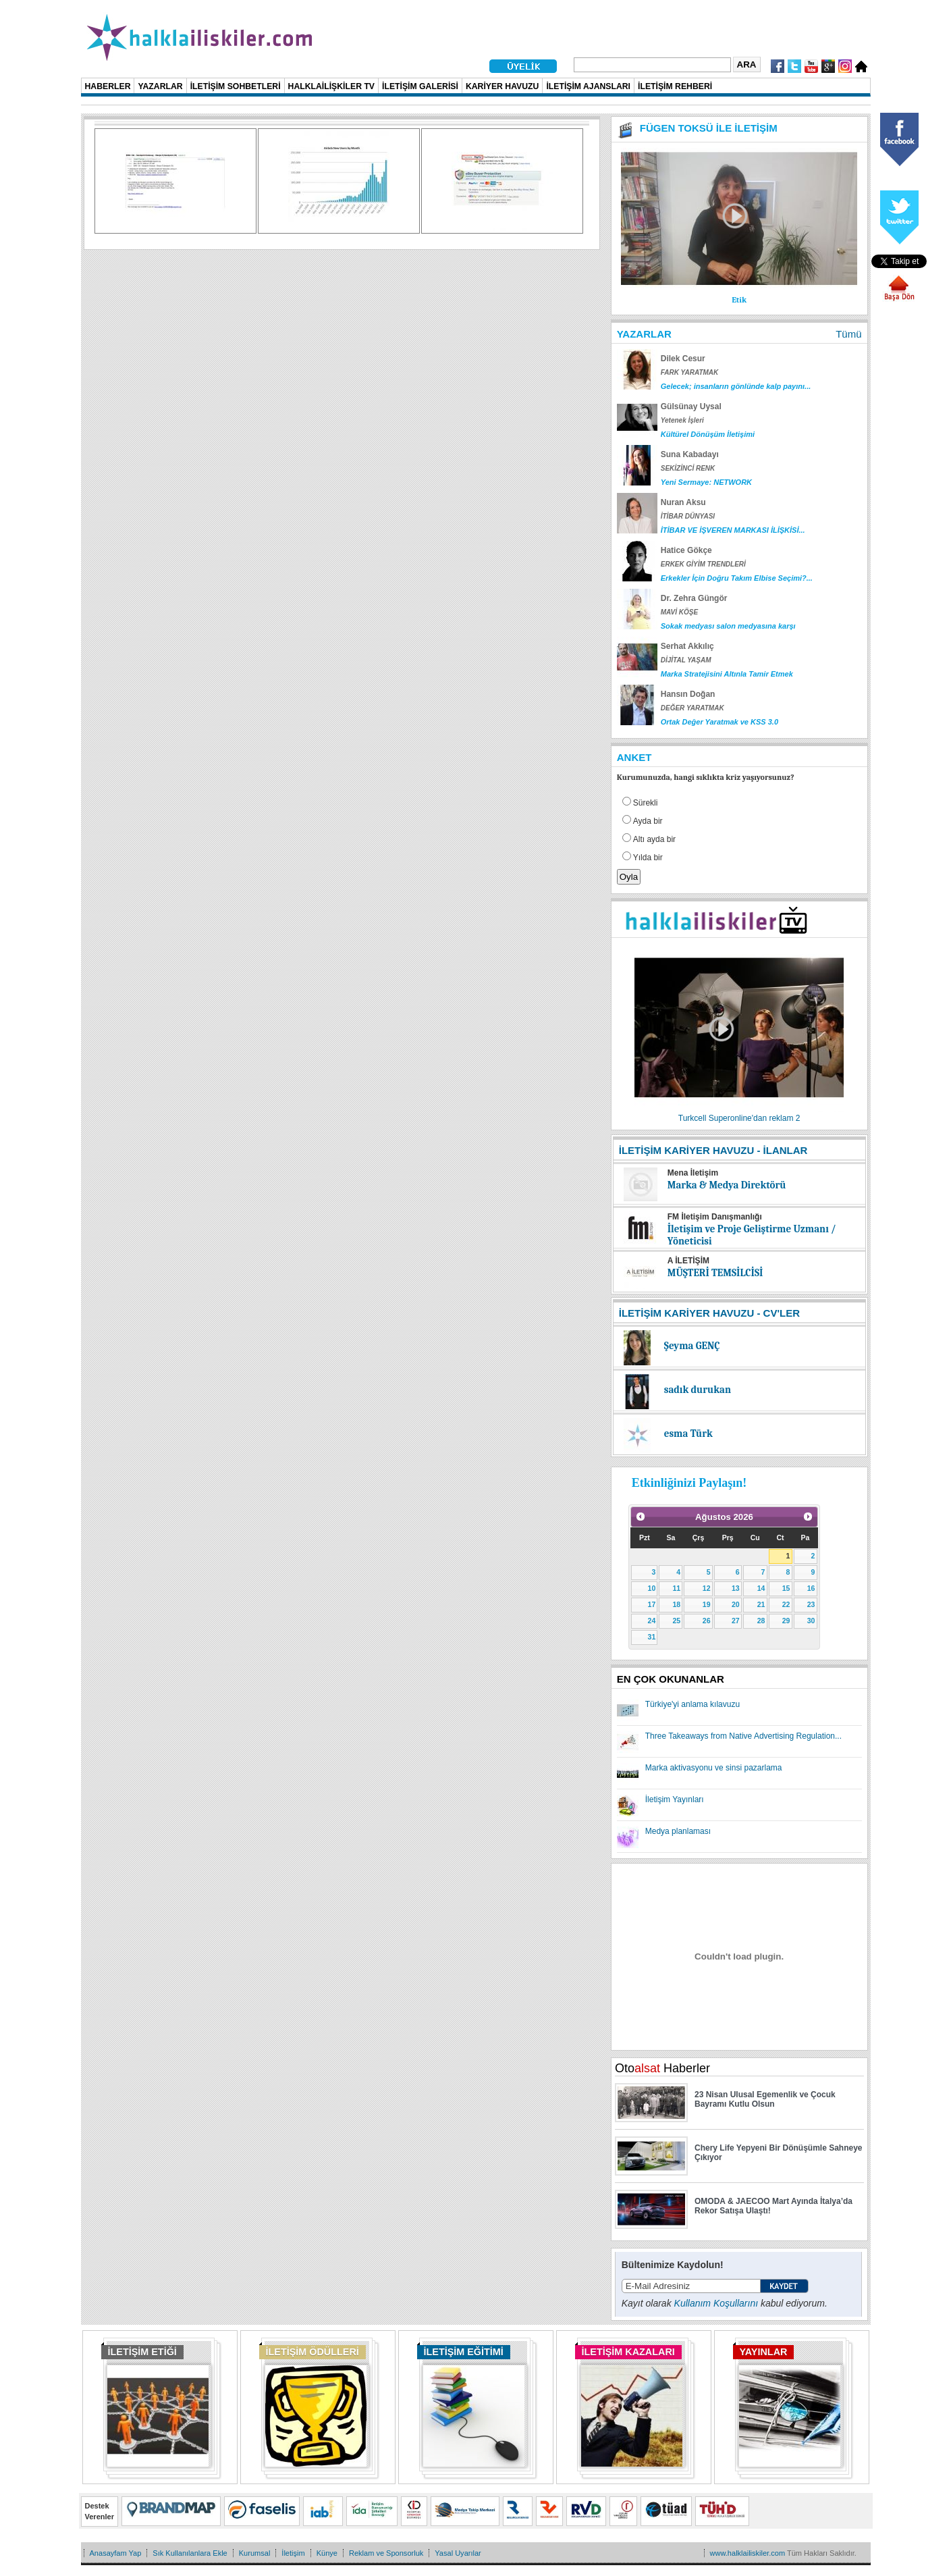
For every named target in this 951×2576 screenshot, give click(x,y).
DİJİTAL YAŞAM (686, 660)
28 (761, 1620)
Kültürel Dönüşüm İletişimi (708, 434)
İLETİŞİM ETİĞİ (142, 2351)
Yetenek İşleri (682, 420)
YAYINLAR (764, 2351)
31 (652, 1637)
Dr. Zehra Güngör (694, 598)
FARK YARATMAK (690, 372)
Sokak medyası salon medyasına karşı (728, 626)
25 (676, 1620)
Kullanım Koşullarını (716, 2303)
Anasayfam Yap (116, 2553)
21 (761, 1604)
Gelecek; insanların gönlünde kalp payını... (736, 386)
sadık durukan (697, 1390)
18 (676, 1604)
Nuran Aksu (683, 502)
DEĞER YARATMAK (692, 708)
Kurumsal (255, 2553)
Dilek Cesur (683, 358)
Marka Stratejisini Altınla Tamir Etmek (727, 674)
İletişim (292, 2553)
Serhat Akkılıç (687, 646)
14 (761, 1588)
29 (786, 1620)
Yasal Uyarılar (458, 2553)
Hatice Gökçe (686, 550)
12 (707, 1588)
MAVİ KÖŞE (679, 612)
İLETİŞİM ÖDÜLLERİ (312, 2351)
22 (786, 1604)
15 (786, 1588)
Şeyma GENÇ (692, 1346)
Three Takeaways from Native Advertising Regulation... (743, 1736)
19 (707, 1604)
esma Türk (688, 1433)
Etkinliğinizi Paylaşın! (689, 1483)
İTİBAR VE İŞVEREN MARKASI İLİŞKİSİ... (733, 530)
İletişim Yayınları (674, 1799)
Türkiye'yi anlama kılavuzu (692, 1704)
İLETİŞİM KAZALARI (628, 2351)
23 (811, 1604)
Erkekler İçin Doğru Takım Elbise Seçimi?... (737, 578)
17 (652, 1604)
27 (736, 1620)
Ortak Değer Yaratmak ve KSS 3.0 (719, 722)
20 (736, 1604)
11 (676, 1588)
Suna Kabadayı (690, 454)
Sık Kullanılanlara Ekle (190, 2553)
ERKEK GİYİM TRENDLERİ (703, 564)
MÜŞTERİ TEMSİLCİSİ (715, 1273)
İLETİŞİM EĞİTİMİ (464, 2351)
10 (652, 1588)
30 (811, 1620)
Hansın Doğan (688, 694)
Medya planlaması (678, 1831)
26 (707, 1620)
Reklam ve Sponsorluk (386, 2553)
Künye (327, 2553)
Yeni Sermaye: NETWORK (706, 482)
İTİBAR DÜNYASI (688, 516)
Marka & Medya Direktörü (727, 1185)
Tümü (848, 334)
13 (736, 1588)
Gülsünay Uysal (691, 406)
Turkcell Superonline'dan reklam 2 (739, 1118)
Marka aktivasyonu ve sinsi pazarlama (713, 1767)
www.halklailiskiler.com (748, 2553)
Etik (739, 300)
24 (652, 1620)
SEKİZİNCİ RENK (688, 468)
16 (811, 1588)
